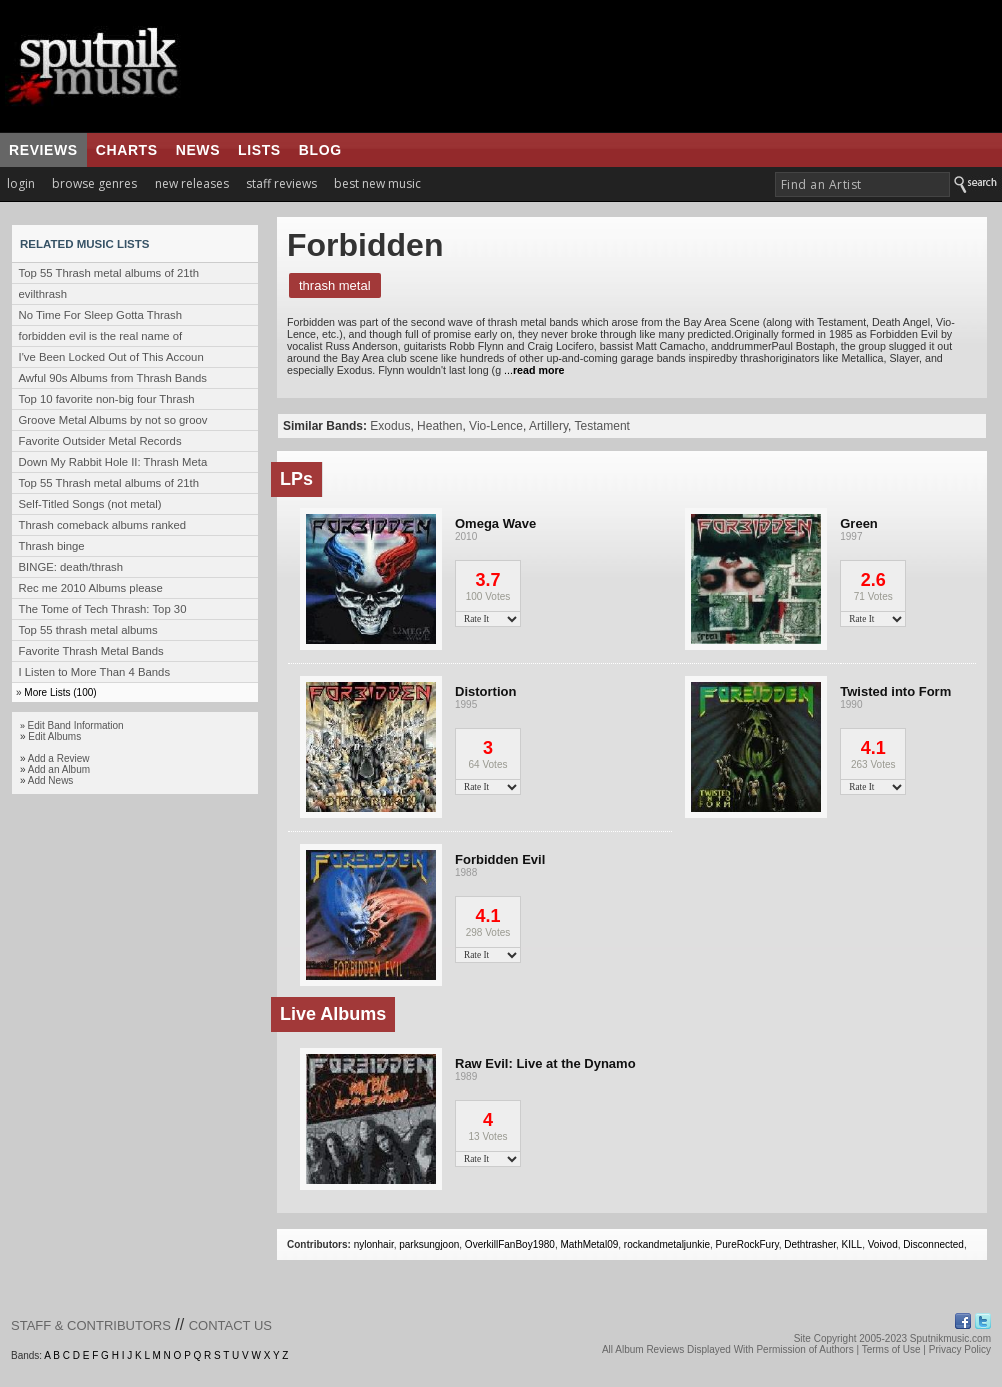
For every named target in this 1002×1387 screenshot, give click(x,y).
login (21, 183)
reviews (43, 150)
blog (320, 150)
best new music (377, 183)
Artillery (548, 426)
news (198, 150)
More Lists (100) (60, 692)
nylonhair (374, 1244)
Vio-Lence (496, 426)
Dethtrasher (810, 1244)
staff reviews (281, 183)
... (532, 370)
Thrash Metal (335, 285)
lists (259, 150)
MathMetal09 (589, 1244)
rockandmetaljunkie (667, 1244)
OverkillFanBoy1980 (510, 1244)
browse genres (94, 183)
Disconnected (933, 1244)
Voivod (883, 1244)
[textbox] (862, 184)
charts (127, 150)
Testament (602, 426)
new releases (192, 183)
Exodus (390, 426)
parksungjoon (429, 1244)
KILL (852, 1244)
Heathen (439, 426)
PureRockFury (747, 1244)
